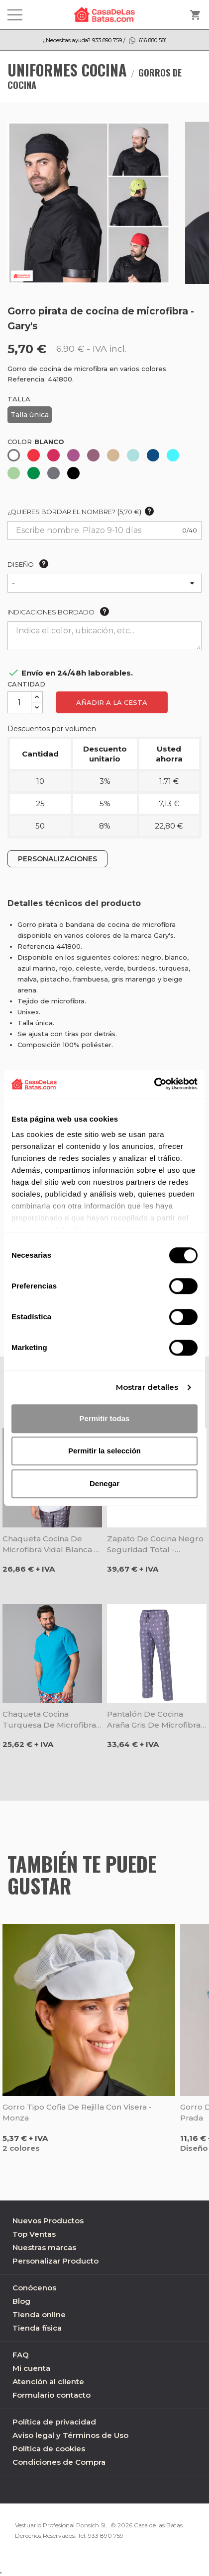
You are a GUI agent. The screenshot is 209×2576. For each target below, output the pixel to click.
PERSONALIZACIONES (57, 858)
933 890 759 (105, 2535)
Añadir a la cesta (111, 702)
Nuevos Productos (48, 2220)
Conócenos (34, 2287)
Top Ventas (34, 2234)
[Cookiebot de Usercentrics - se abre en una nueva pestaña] (154, 1083)
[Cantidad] (19, 702)
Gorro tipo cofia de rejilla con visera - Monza (77, 2112)
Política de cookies (48, 2448)
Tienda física (37, 2328)
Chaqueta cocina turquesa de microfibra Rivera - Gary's (49, 1720)
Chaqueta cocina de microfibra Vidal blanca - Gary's (49, 1544)
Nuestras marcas (44, 2247)
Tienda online (39, 2314)
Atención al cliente (48, 2381)
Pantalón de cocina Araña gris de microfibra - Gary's (156, 1720)
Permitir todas (105, 1418)
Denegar (104, 1483)
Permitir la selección (104, 1450)
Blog (21, 2301)
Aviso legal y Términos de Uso (70, 2435)
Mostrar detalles (147, 1387)
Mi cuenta (31, 2368)
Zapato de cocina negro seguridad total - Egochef (155, 1544)
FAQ (20, 2354)
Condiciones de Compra (58, 2462)
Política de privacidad (54, 2421)
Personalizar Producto (55, 2261)
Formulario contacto (51, 2395)
